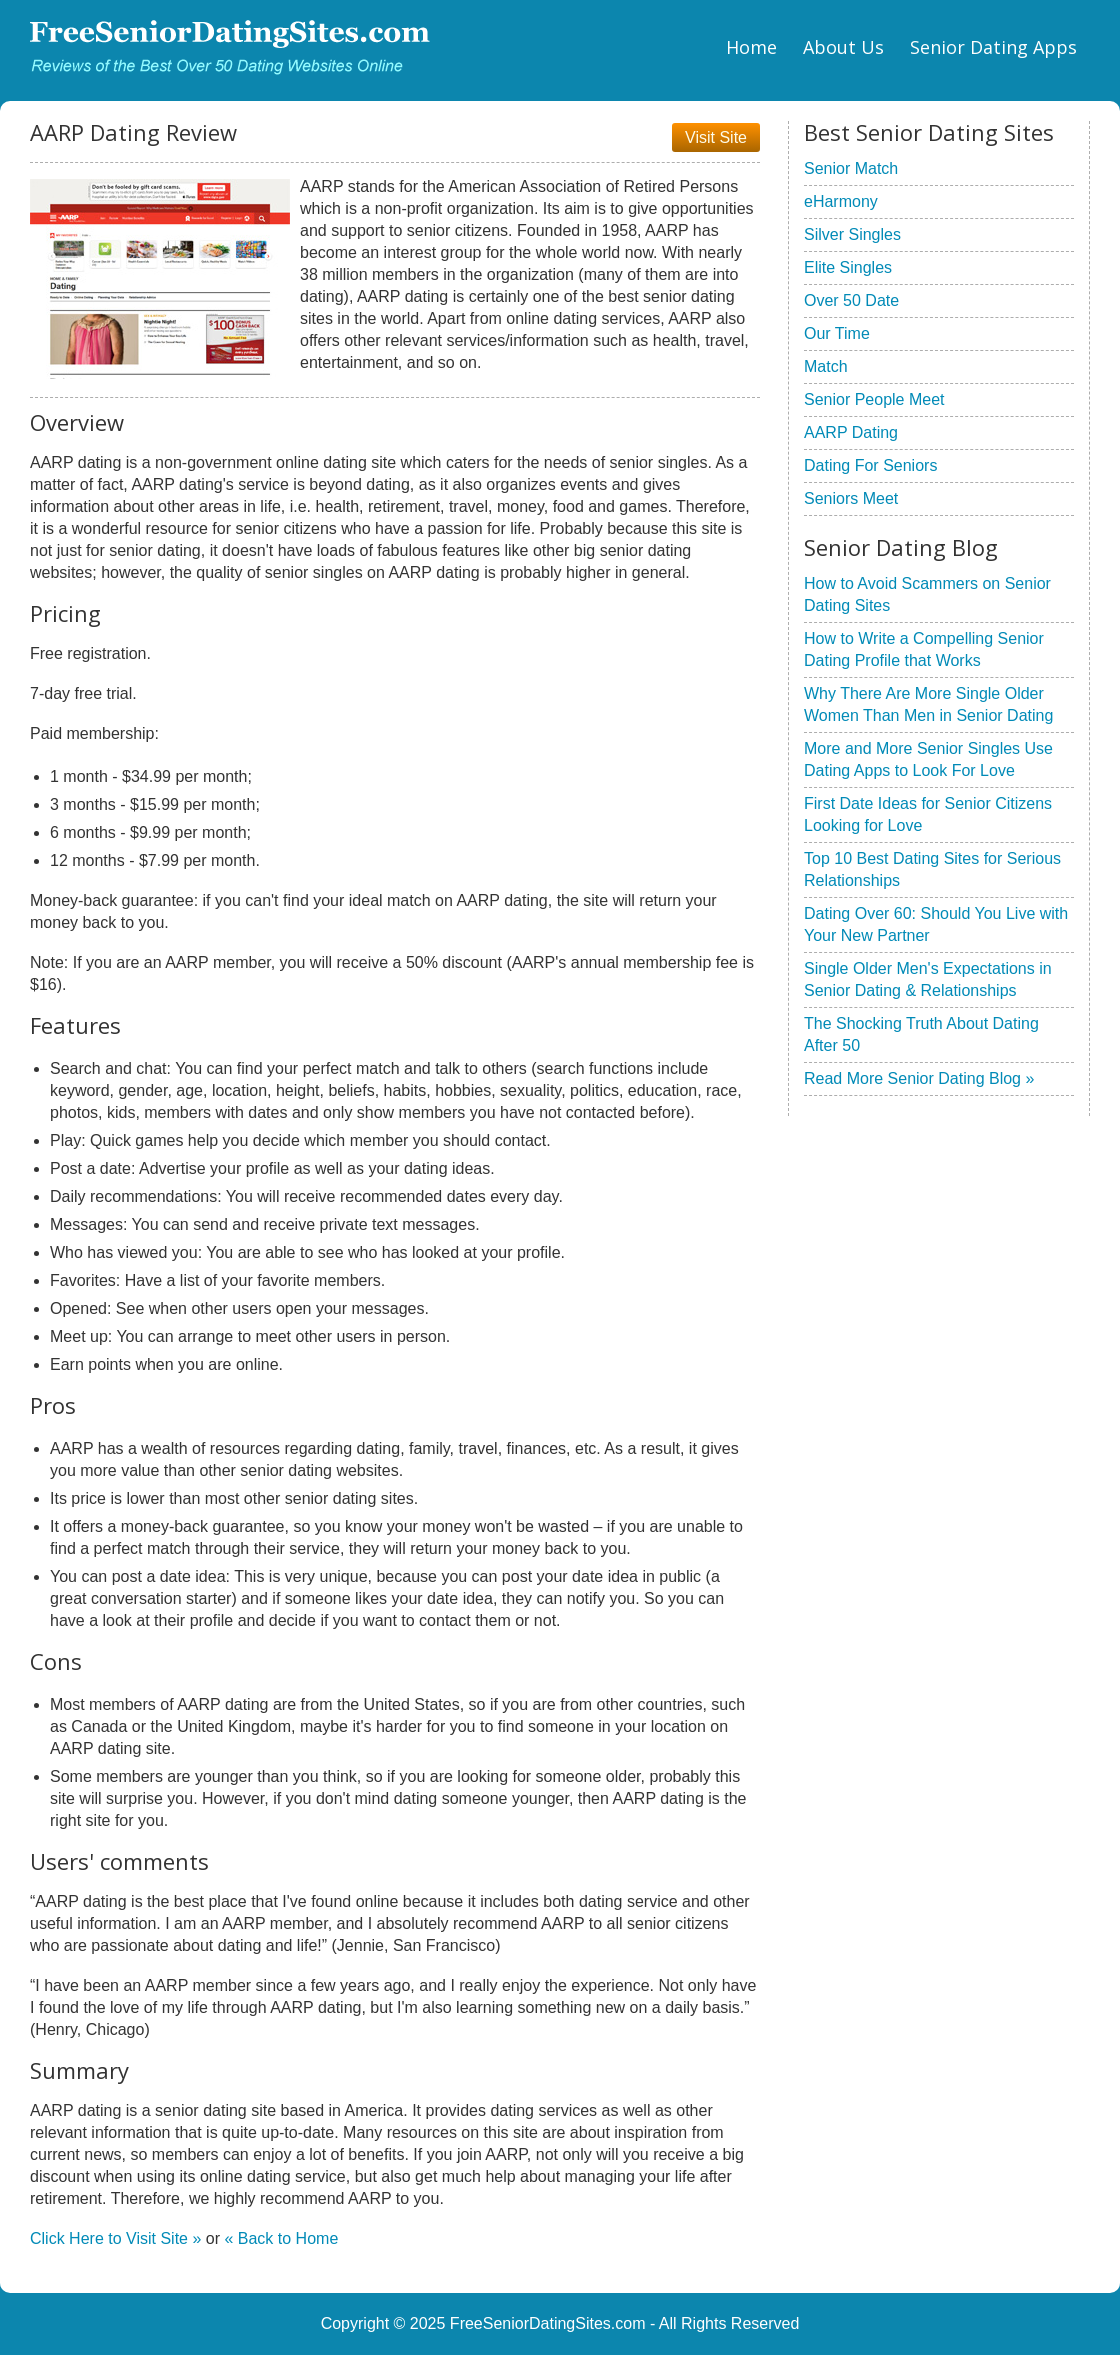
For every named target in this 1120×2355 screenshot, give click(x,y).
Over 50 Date (851, 300)
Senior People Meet (874, 399)
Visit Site (716, 137)
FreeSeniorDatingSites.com (548, 2323)
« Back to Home (281, 2238)
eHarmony (841, 201)
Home (751, 47)
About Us (843, 47)
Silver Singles (852, 234)
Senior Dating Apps (993, 47)
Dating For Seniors (870, 465)
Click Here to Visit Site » (115, 2238)
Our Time (837, 333)
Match (826, 366)
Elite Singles (848, 267)
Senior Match (851, 168)
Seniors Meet (851, 498)
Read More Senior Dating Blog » (919, 1078)
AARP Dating (851, 432)
